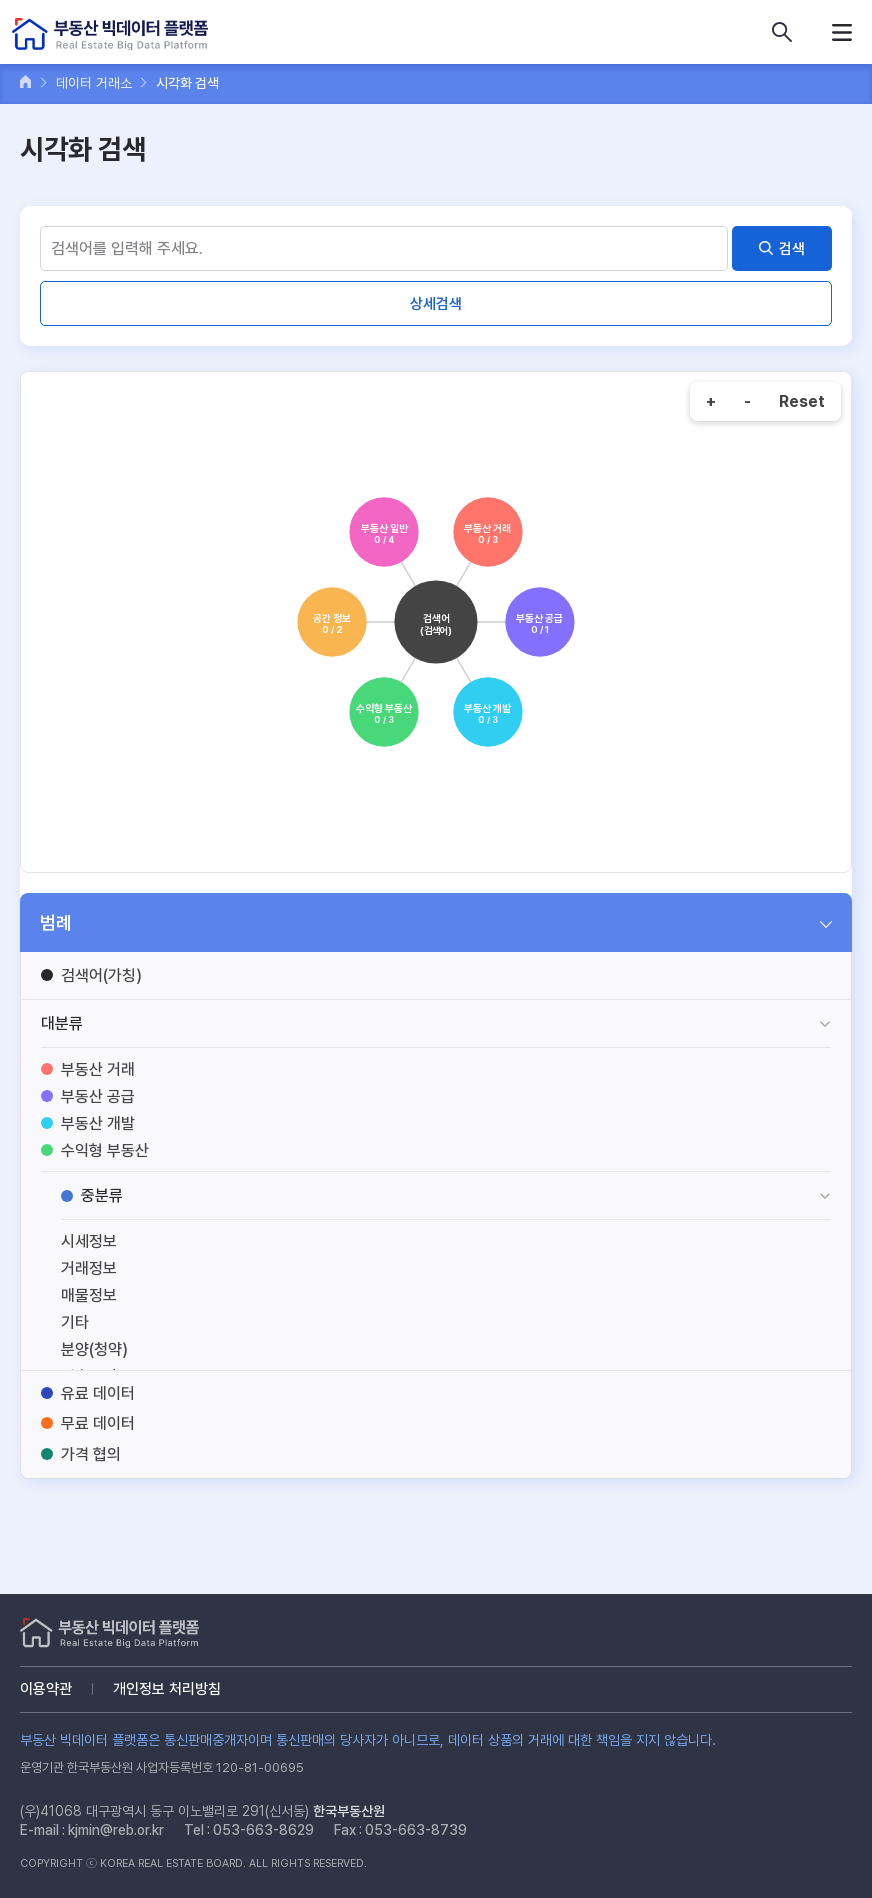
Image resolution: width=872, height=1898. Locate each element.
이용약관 (46, 1689)
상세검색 (436, 304)
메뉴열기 (842, 32)
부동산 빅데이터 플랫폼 (110, 34)
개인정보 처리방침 (167, 1689)
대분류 (62, 1023)
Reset (802, 401)
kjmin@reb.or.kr (116, 1830)
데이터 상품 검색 (782, 32)
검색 (792, 249)
